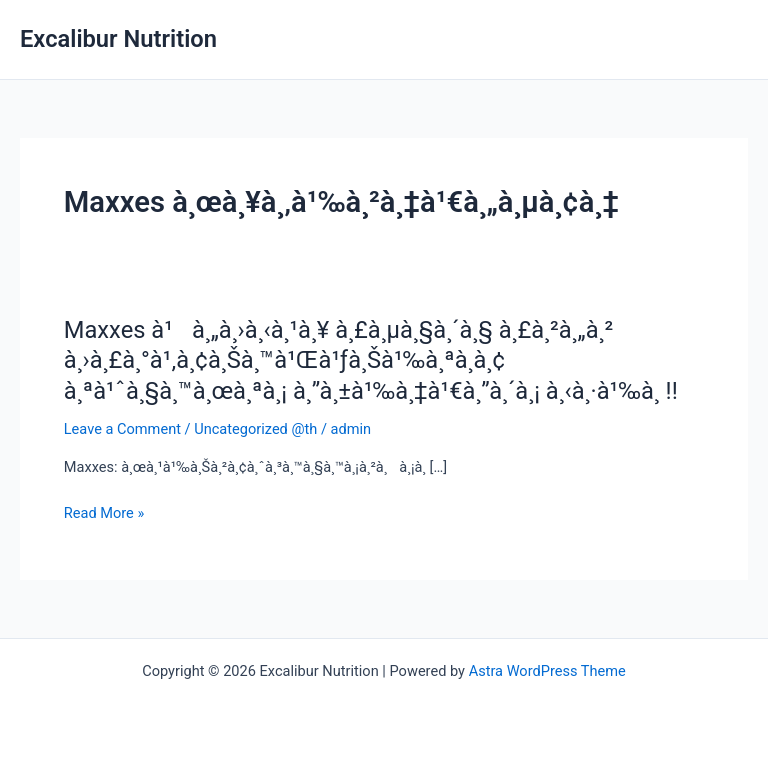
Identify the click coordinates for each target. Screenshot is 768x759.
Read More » (104, 513)
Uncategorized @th (255, 429)
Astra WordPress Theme (547, 671)
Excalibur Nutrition (118, 39)
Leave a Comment (122, 429)
